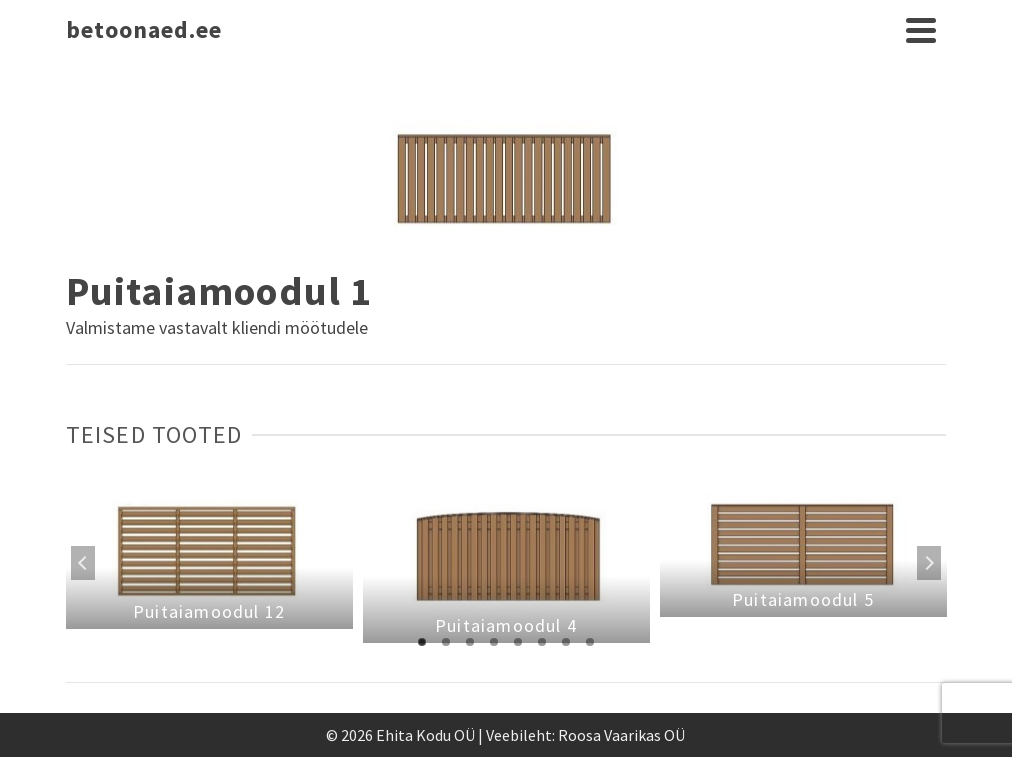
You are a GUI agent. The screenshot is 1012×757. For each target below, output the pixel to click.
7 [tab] (566, 642)
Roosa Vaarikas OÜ (621, 735)
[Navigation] (921, 30)
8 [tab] (590, 642)
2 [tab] (446, 642)
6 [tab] (542, 642)
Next (929, 563)
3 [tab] (470, 642)
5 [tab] (518, 642)
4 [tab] (494, 642)
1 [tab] (422, 642)
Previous (83, 563)
